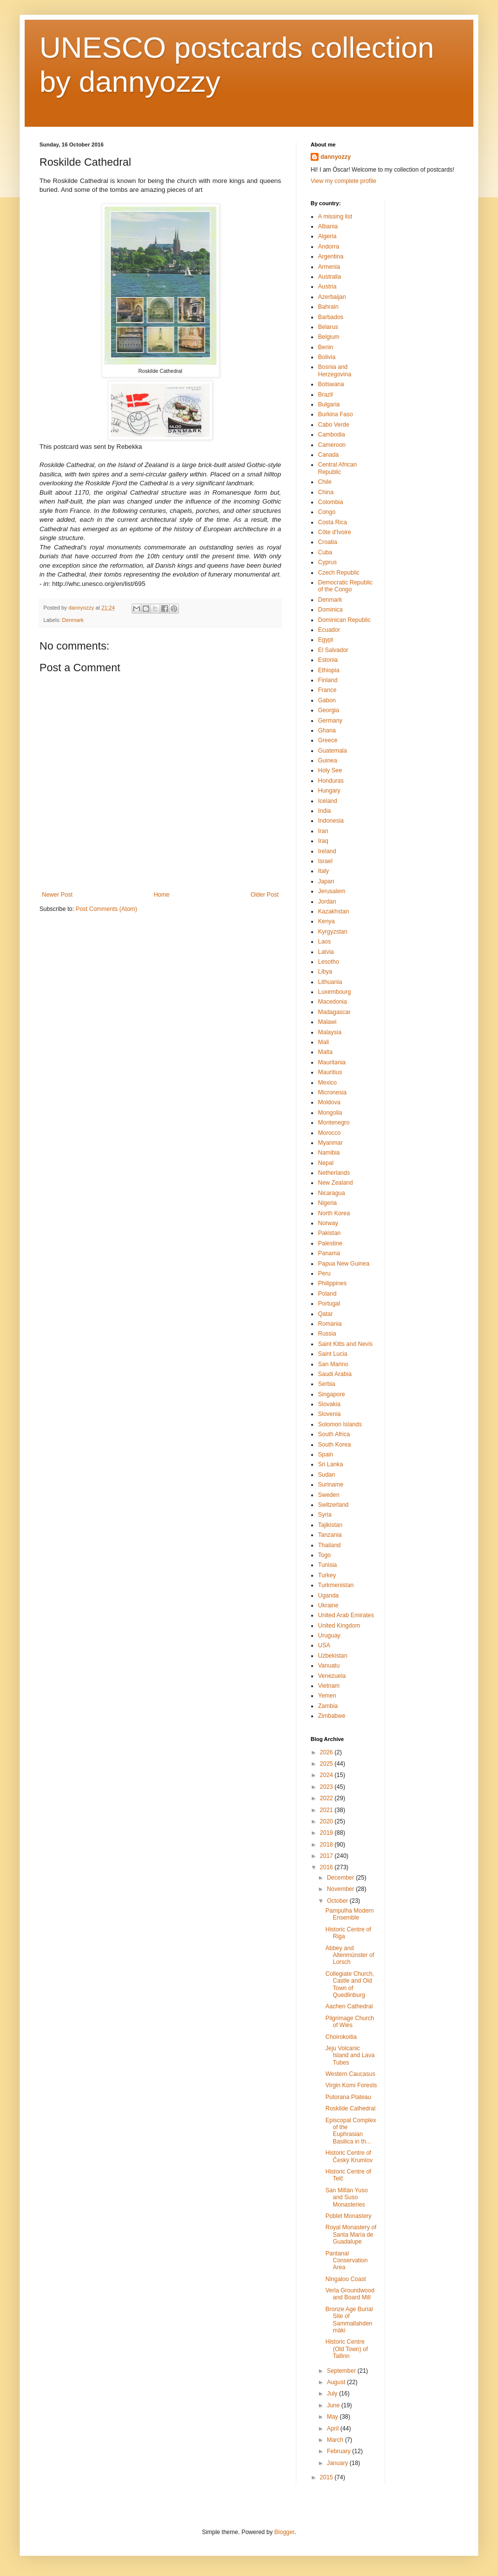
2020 (327, 1821)
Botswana (331, 384)
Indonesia (331, 820)
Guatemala (332, 750)
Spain (325, 1454)
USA (324, 1645)
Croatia (327, 542)
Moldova (329, 1102)
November (341, 1889)
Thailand (329, 1545)
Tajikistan (330, 1525)
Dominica (330, 609)
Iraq (323, 840)
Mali (323, 1042)
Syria (324, 1514)
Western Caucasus (350, 2073)
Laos (324, 941)
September (342, 2370)
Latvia (326, 951)
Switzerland (333, 1504)
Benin (325, 347)
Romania (330, 1323)
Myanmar (330, 1142)
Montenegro (334, 1122)
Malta (325, 1052)
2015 (327, 2477)
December (341, 1877)
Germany (330, 720)
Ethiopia (328, 670)
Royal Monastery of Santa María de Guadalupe (350, 2234)
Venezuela (332, 1675)
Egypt (325, 639)
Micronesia (332, 1092)
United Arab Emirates (346, 1615)
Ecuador (329, 629)
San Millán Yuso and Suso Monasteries (346, 2197)
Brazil (325, 394)
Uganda (328, 1595)
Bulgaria (329, 404)
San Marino (333, 1364)
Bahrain (328, 306)
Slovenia (329, 1414)
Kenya (326, 921)
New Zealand (335, 1182)
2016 (327, 1867)
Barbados (330, 317)
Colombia (330, 502)
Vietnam (329, 1685)
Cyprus (327, 562)
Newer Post (57, 894)
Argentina (330, 256)
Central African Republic (337, 468)
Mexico (327, 1082)
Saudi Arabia (335, 1374)
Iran (323, 831)
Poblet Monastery (348, 2216)
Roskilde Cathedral (350, 2108)
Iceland (327, 801)
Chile (324, 481)
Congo (326, 511)
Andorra (328, 246)
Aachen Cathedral (349, 2006)
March (336, 2439)
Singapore (331, 1394)
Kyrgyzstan (332, 931)
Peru (324, 1273)
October (338, 1900)
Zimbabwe (331, 1715)
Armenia (329, 266)
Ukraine (328, 1605)
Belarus (328, 327)
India (324, 810)
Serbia (326, 1383)
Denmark (73, 620)
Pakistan (329, 1233)
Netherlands (334, 1172)
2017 (327, 1855)
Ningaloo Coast (345, 2279)
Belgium (328, 336)
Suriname (330, 1484)
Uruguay (329, 1635)
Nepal (325, 1163)
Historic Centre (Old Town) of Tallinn (346, 2348)
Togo (324, 1555)
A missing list (335, 216)
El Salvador (333, 650)
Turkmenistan (336, 1585)
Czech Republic (338, 572)
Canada (328, 454)
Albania (328, 226)
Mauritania (332, 1062)
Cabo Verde (333, 424)
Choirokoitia (340, 2036)
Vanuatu (329, 1665)
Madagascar (334, 1012)
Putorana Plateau (348, 2097)
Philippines (332, 1283)
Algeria (327, 236)
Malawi (327, 1021)
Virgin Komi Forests (351, 2085)
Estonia (328, 659)
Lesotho (328, 961)
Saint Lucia (332, 1353)
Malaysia (329, 1032)
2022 (327, 1798)
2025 (327, 1763)
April (333, 2428)
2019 (327, 1832)
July (333, 2393)
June (334, 2405)
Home (162, 894)
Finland (327, 680)
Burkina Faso (335, 414)
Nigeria (327, 1202)
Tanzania (330, 1534)
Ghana (327, 730)
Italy (323, 871)
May (333, 2416)
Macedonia (332, 1001)
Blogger (284, 2532)
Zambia (328, 1706)
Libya (325, 971)
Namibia (329, 1152)
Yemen (327, 1695)
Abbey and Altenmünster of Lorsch (349, 1955)
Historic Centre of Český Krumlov (349, 2156)
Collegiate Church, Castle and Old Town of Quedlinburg (349, 1984)
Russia (327, 1333)
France (327, 690)
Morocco (329, 1132)
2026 (327, 1752)
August (337, 2382)
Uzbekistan (332, 1655)
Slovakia (329, 1404)
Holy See (330, 770)
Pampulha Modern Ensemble (349, 1914)
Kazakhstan (333, 911)
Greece (327, 740)
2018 (327, 1844)
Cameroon (332, 444)
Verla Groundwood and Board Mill (349, 2294)
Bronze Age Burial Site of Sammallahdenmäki (349, 2320)
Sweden (328, 1494)
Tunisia (327, 1564)
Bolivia (326, 357)
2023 (327, 1786)
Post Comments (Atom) (106, 909)
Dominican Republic (344, 620)
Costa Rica (332, 522)
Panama (329, 1253)
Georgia (328, 710)
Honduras (331, 780)
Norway (328, 1223)
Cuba (325, 552)
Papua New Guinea (343, 1263)
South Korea (334, 1444)
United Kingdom (339, 1625)
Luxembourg (334, 991)
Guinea (327, 760)
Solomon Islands (340, 1424)
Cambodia (331, 434)
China (325, 492)
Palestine (330, 1243)
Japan (326, 881)
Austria (327, 286)
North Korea (334, 1213)
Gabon (327, 700)
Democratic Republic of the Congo (345, 586)
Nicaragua (331, 1193)
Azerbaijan (332, 296)
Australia (329, 276)
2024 (327, 1775)
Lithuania (330, 982)
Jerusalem (331, 891)
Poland (327, 1293)
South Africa (334, 1434)
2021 (327, 1810)
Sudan (326, 1474)
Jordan (327, 901)
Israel (325, 861)
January (338, 2463)
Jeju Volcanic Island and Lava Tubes (350, 2055)
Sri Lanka (330, 1464)
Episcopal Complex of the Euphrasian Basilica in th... (350, 2131)
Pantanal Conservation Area (346, 2260)
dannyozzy (335, 156)
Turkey (327, 1575)
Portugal (329, 1303)
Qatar (325, 1313)
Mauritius (330, 1072)
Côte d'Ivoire (334, 532)
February (339, 2451)
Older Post (264, 894)
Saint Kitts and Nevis (345, 1344)
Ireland (327, 851)
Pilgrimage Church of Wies (349, 2022)
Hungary (329, 790)
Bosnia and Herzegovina (334, 370)
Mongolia (330, 1112)
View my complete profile (343, 181)
